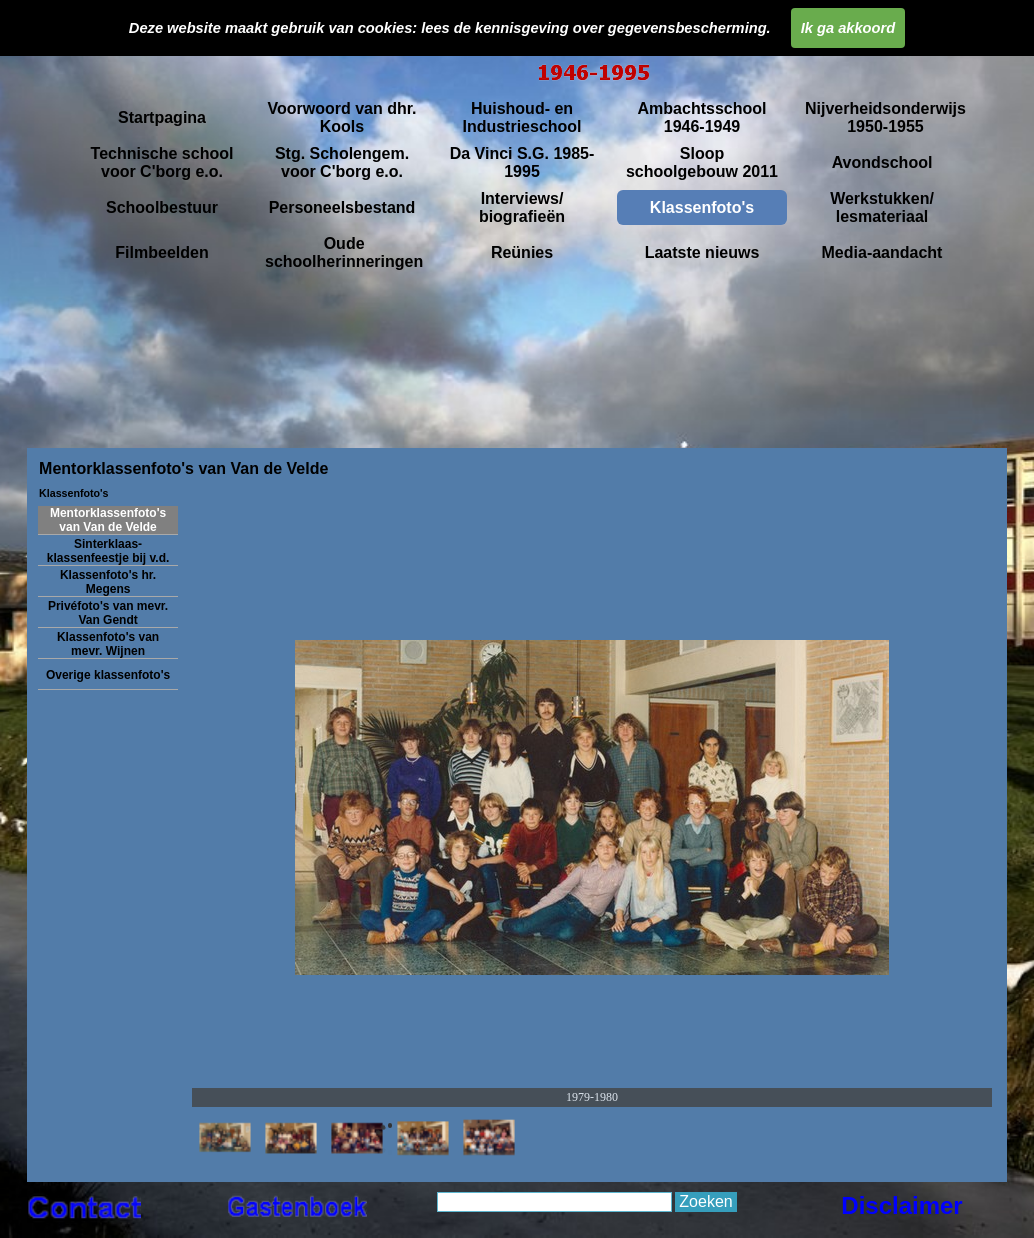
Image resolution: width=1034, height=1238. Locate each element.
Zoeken (705, 1201)
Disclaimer (901, 1205)
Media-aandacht (882, 252)
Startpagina (162, 117)
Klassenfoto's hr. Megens (108, 582)
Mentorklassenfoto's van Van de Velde (108, 520)
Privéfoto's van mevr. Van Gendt (108, 613)
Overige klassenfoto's (108, 675)
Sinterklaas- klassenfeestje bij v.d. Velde (108, 558)
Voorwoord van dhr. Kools (341, 117)
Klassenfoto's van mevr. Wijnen (108, 644)
